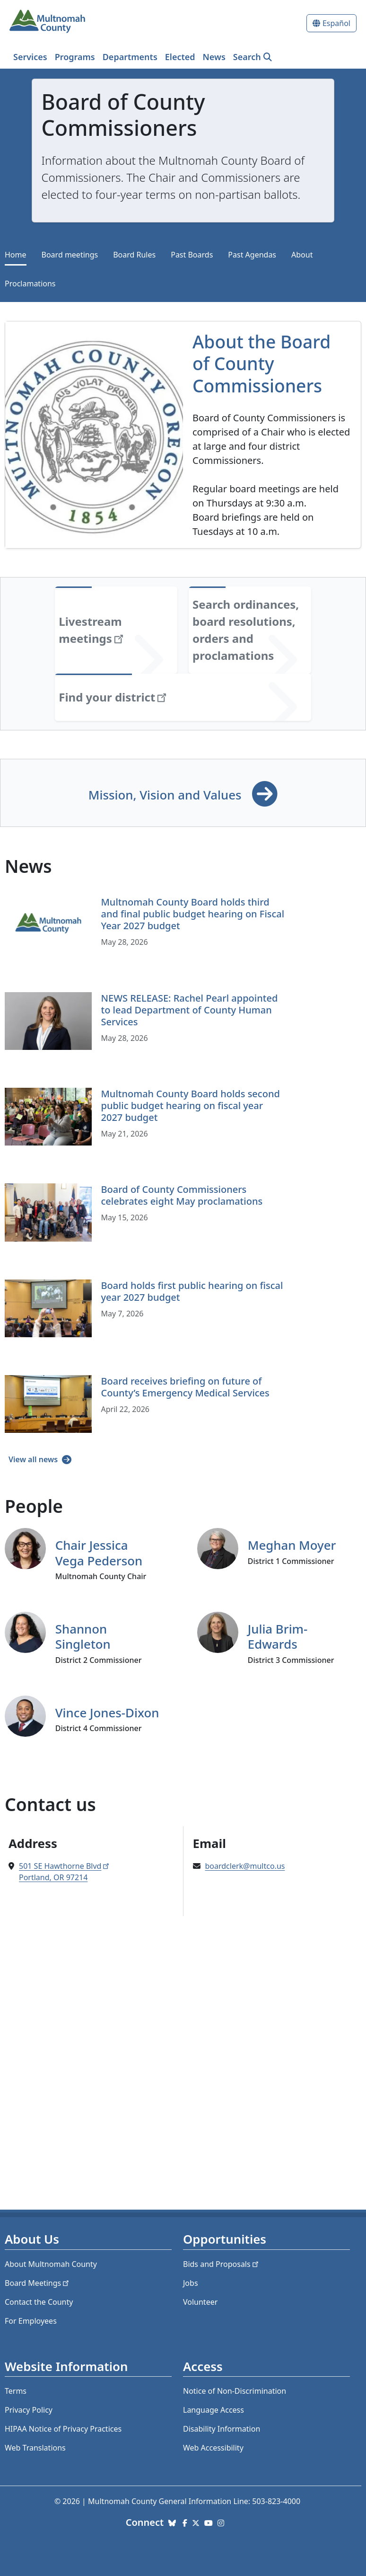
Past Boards (192, 254)
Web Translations (35, 2448)
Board (37, 2283)
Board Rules (134, 254)
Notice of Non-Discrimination (234, 2391)
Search (247, 56)
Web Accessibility (213, 2448)
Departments (130, 56)
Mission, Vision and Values (166, 794)
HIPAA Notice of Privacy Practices (63, 2429)
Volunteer (200, 2302)
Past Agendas (252, 254)
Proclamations (30, 283)
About (302, 254)
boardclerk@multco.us (245, 1866)
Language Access (213, 2410)
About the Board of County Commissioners (261, 363)
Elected (180, 56)
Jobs (190, 2283)
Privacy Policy (28, 2410)
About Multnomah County (51, 2264)
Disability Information (221, 2429)
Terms (15, 2391)
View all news (34, 1459)
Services (30, 56)
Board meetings (70, 254)
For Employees (31, 2321)
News (214, 56)
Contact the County (39, 2302)
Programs (75, 56)
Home (15, 254)
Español (336, 23)
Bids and (221, 2264)
